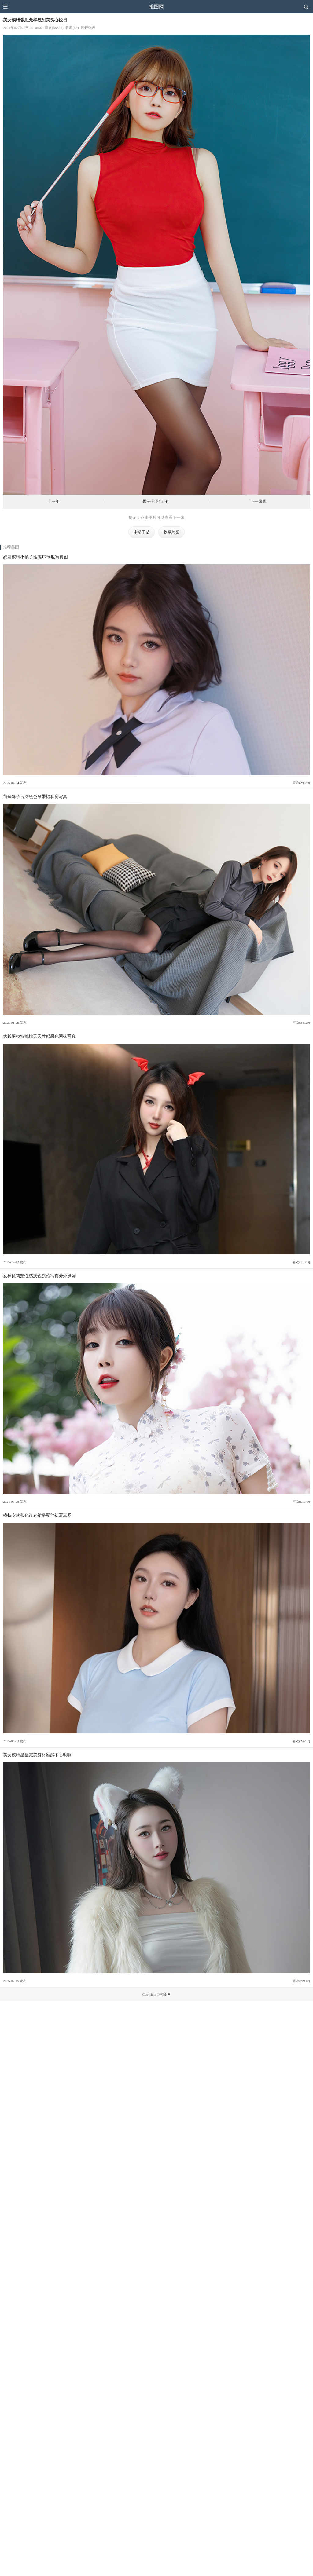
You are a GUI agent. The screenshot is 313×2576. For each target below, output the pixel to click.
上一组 (54, 501)
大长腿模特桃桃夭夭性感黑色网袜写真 (39, 1036)
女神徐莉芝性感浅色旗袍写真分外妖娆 (39, 1275)
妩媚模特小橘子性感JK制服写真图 (35, 556)
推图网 (156, 6)
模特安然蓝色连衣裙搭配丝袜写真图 (37, 1515)
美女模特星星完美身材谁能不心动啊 (37, 1754)
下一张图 (258, 501)
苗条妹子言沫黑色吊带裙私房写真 (35, 796)
